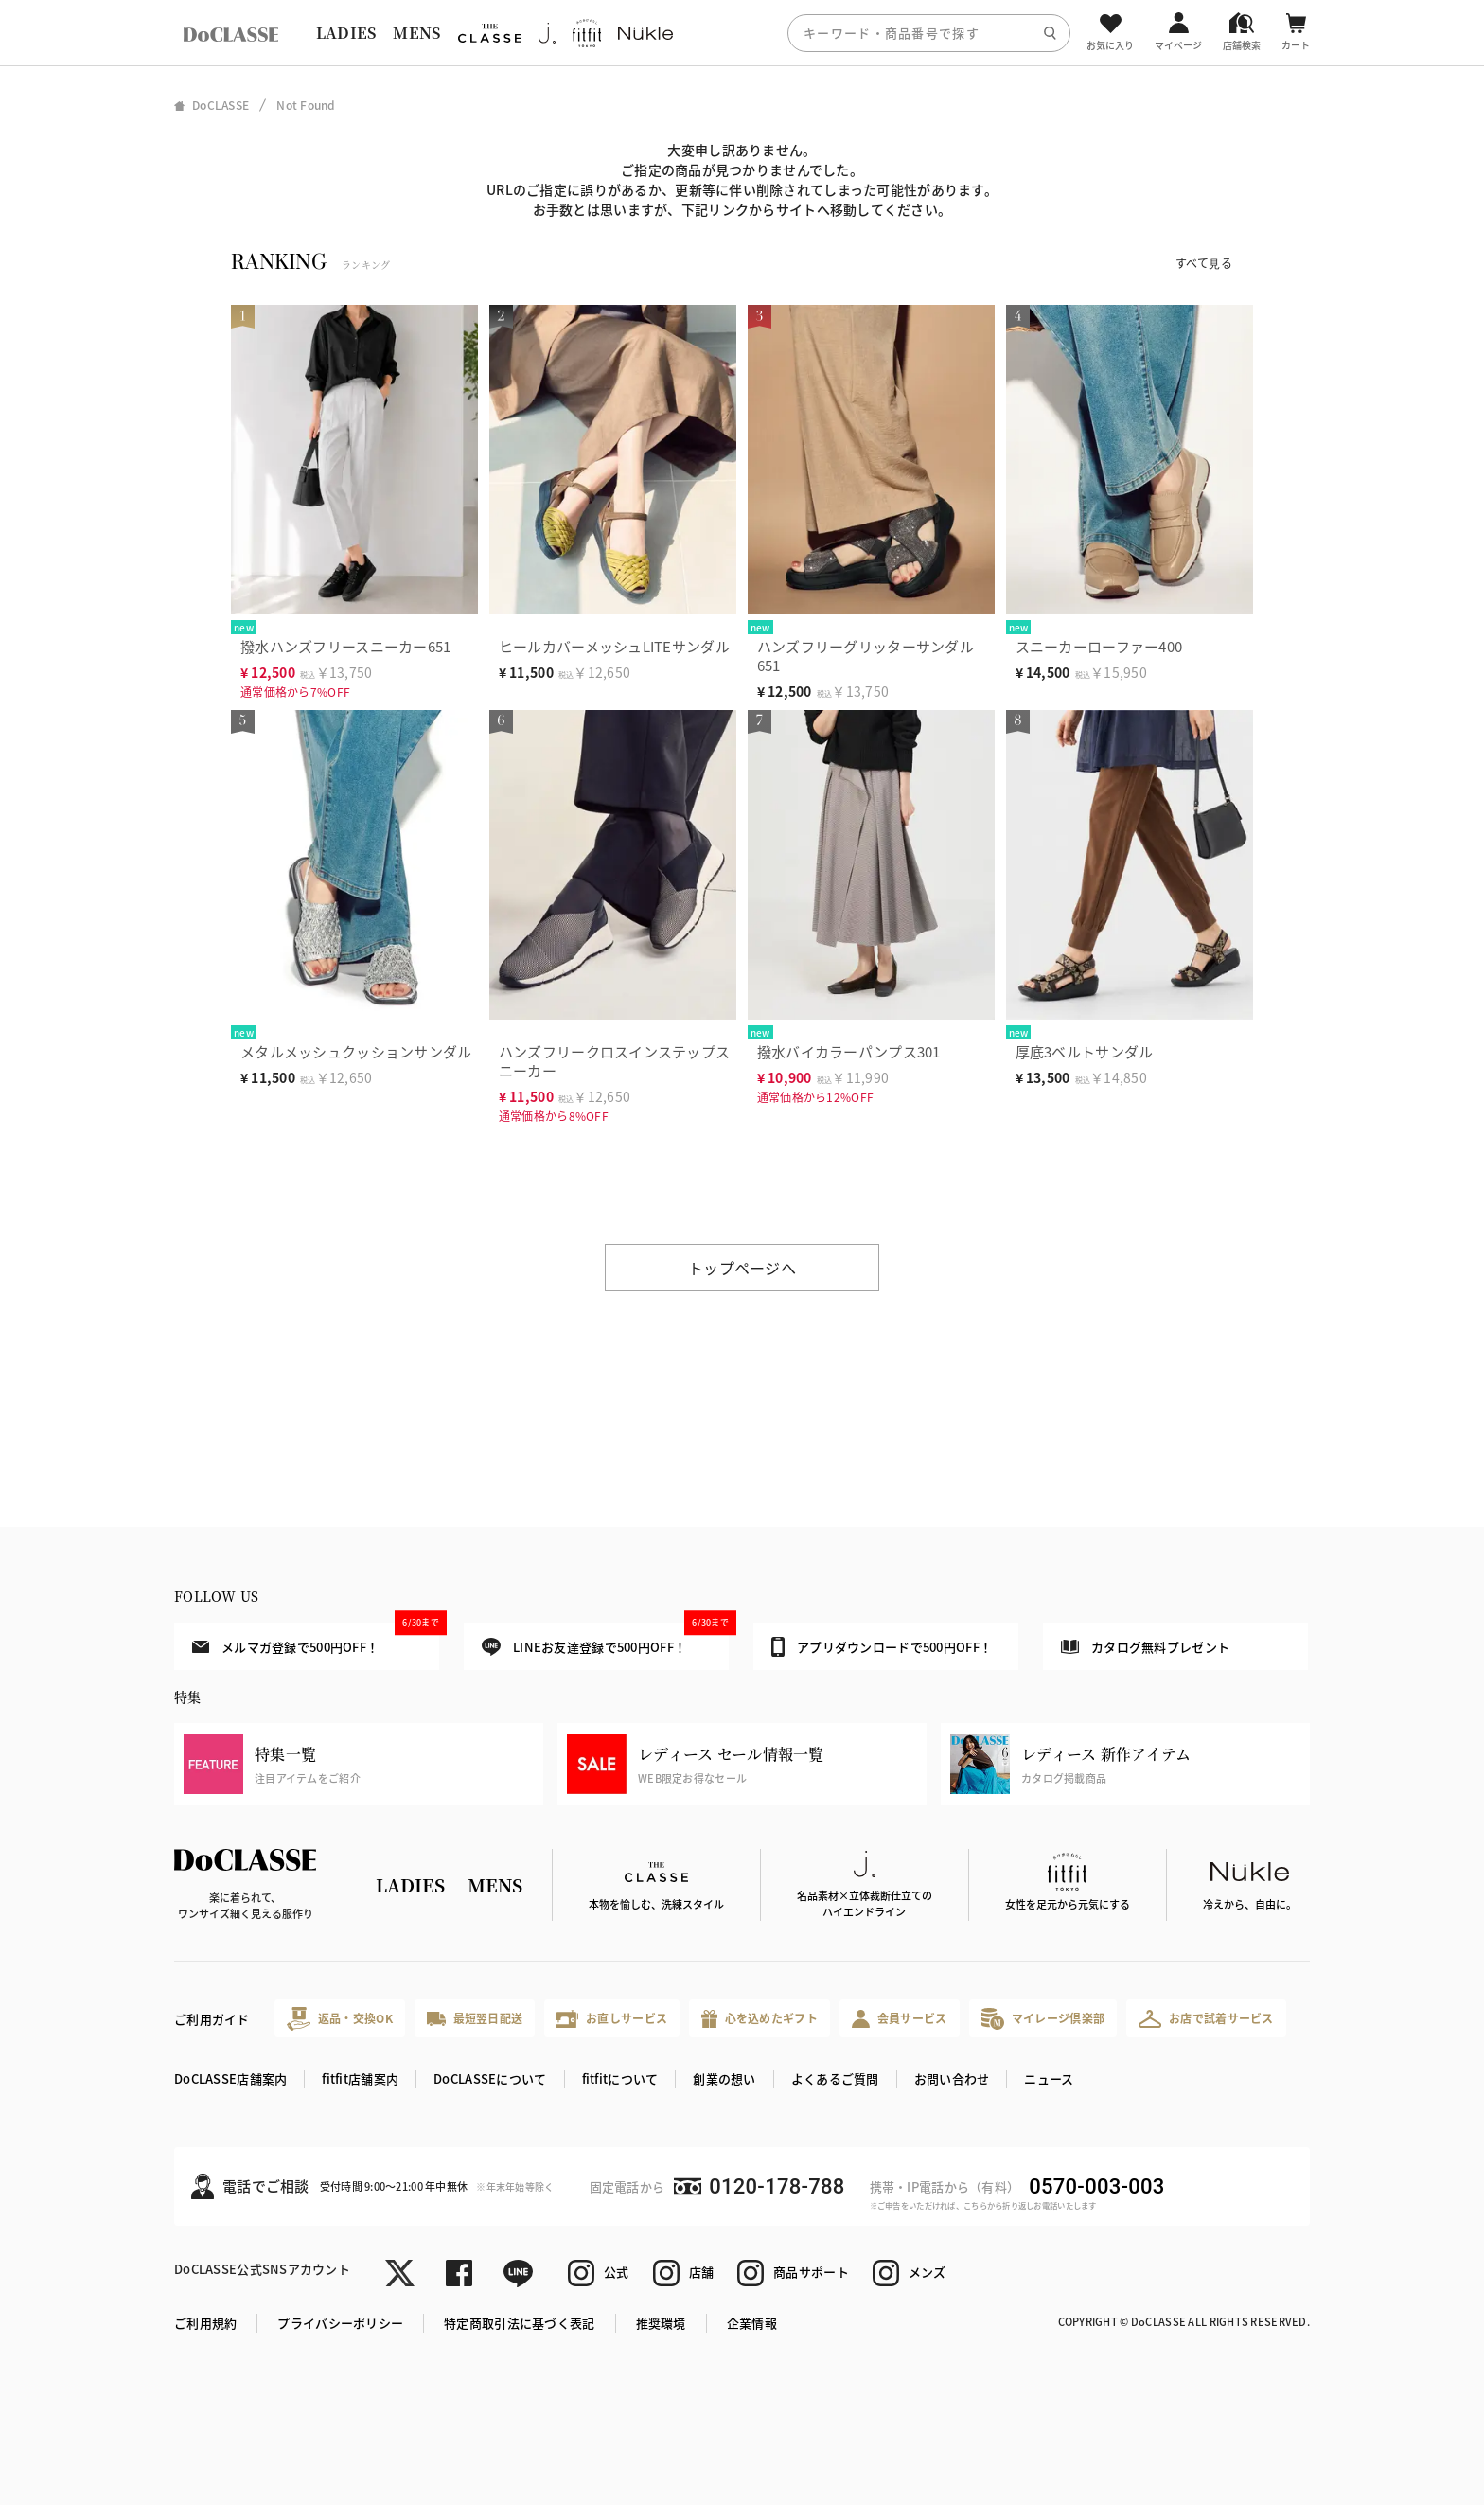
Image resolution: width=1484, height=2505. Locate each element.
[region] (742, 32)
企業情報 (752, 2323)
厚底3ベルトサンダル (1085, 1051)
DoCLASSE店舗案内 (230, 2079)
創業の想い (724, 2079)
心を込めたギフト (759, 2019)
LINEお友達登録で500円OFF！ (605, 1639)
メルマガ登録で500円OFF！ (315, 1639)
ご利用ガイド (212, 2019)
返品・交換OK (340, 2019)
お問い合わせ (952, 2079)
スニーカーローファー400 (1099, 646)
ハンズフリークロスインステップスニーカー (614, 1060)
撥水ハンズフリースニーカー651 (345, 646)
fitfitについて (620, 2079)
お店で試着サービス (1206, 2018)
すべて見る (1203, 263)
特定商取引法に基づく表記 (519, 2323)
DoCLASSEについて (489, 2079)
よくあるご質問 (835, 2079)
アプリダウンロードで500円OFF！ (881, 1646)
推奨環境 (661, 2323)
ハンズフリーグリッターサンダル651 (865, 655)
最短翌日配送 (474, 2018)
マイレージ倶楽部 (1043, 2019)
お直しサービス (611, 2019)
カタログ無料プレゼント (1145, 1647)
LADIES (346, 33)
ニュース (1048, 2079)
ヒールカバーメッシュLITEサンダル (614, 646)
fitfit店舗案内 (360, 2079)
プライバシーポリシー (340, 2323)
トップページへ (742, 1267)
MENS (416, 33)
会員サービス (899, 2019)
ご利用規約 (205, 2323)
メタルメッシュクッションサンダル (355, 1051)
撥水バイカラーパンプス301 (849, 1051)
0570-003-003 (1096, 2186)
